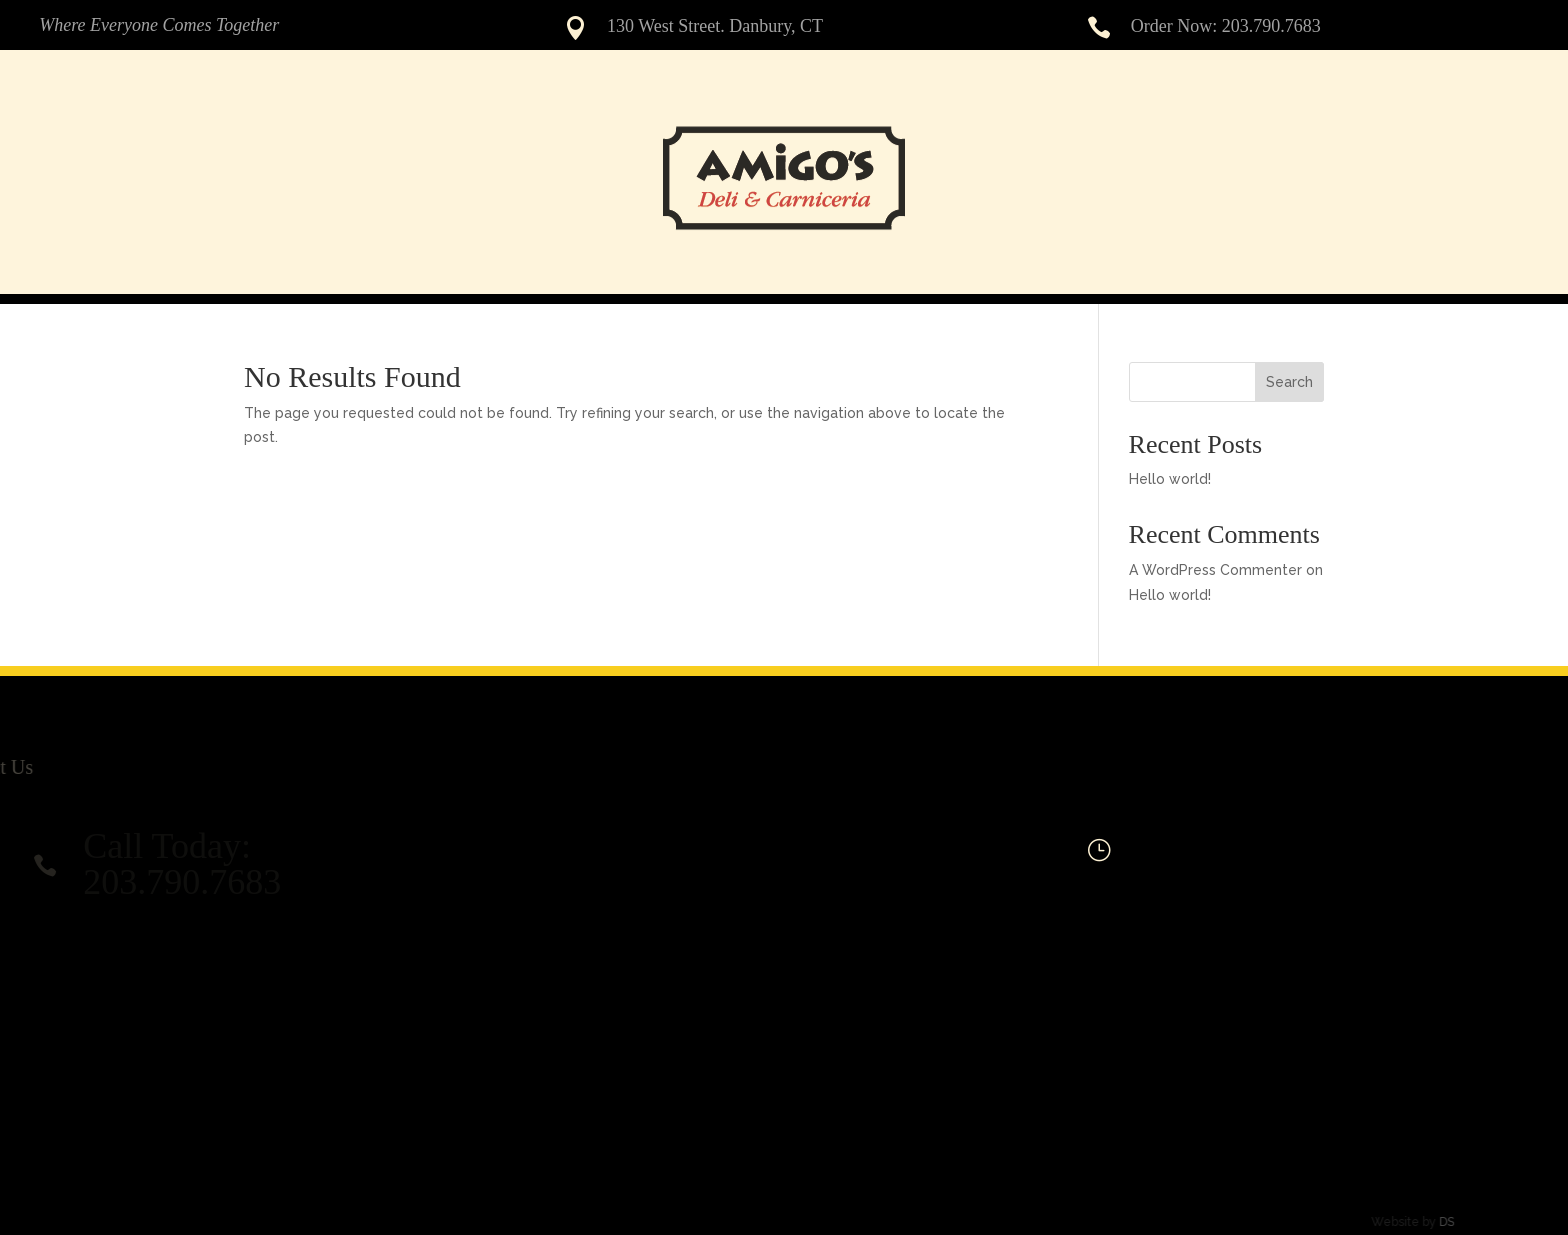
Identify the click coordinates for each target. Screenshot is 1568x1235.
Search (1289, 382)
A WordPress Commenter (1215, 570)
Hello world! (1170, 479)
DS (1419, 1222)
